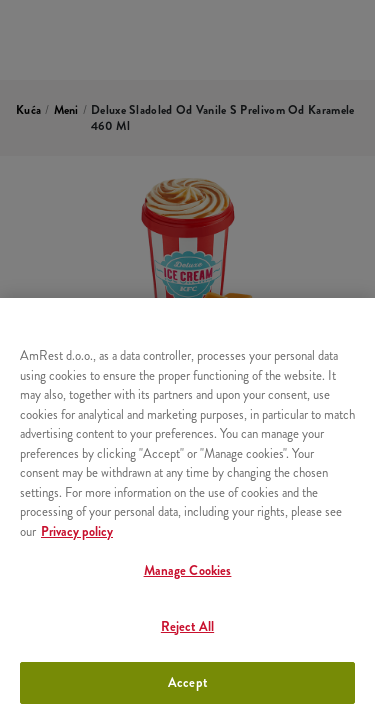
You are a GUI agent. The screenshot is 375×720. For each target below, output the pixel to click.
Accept (187, 682)
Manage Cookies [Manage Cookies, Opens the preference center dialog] (188, 570)
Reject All (187, 626)
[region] (187, 509)
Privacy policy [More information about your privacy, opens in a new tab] (77, 531)
